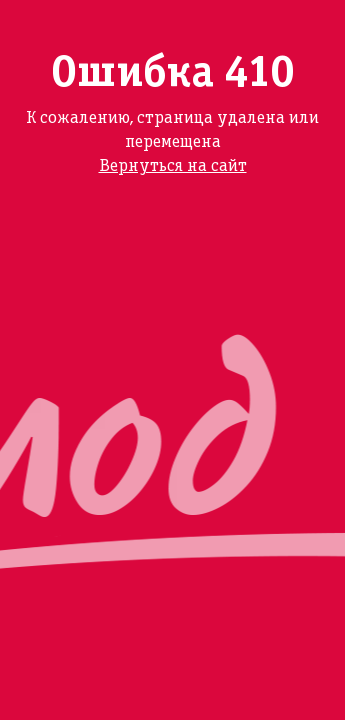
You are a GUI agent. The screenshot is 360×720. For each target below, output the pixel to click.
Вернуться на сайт (173, 166)
